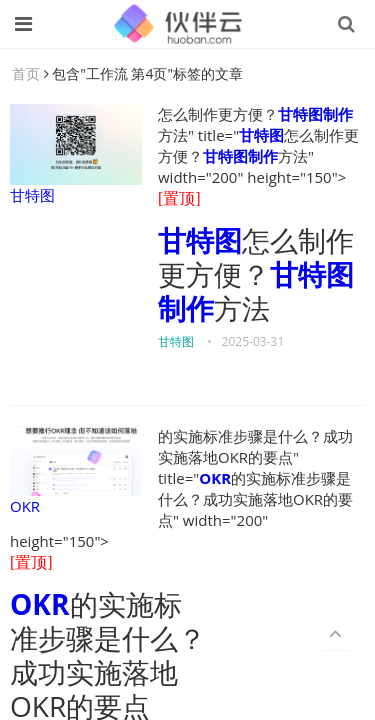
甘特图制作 (315, 114)
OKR (76, 471)
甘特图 (76, 154)
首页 (26, 73)
